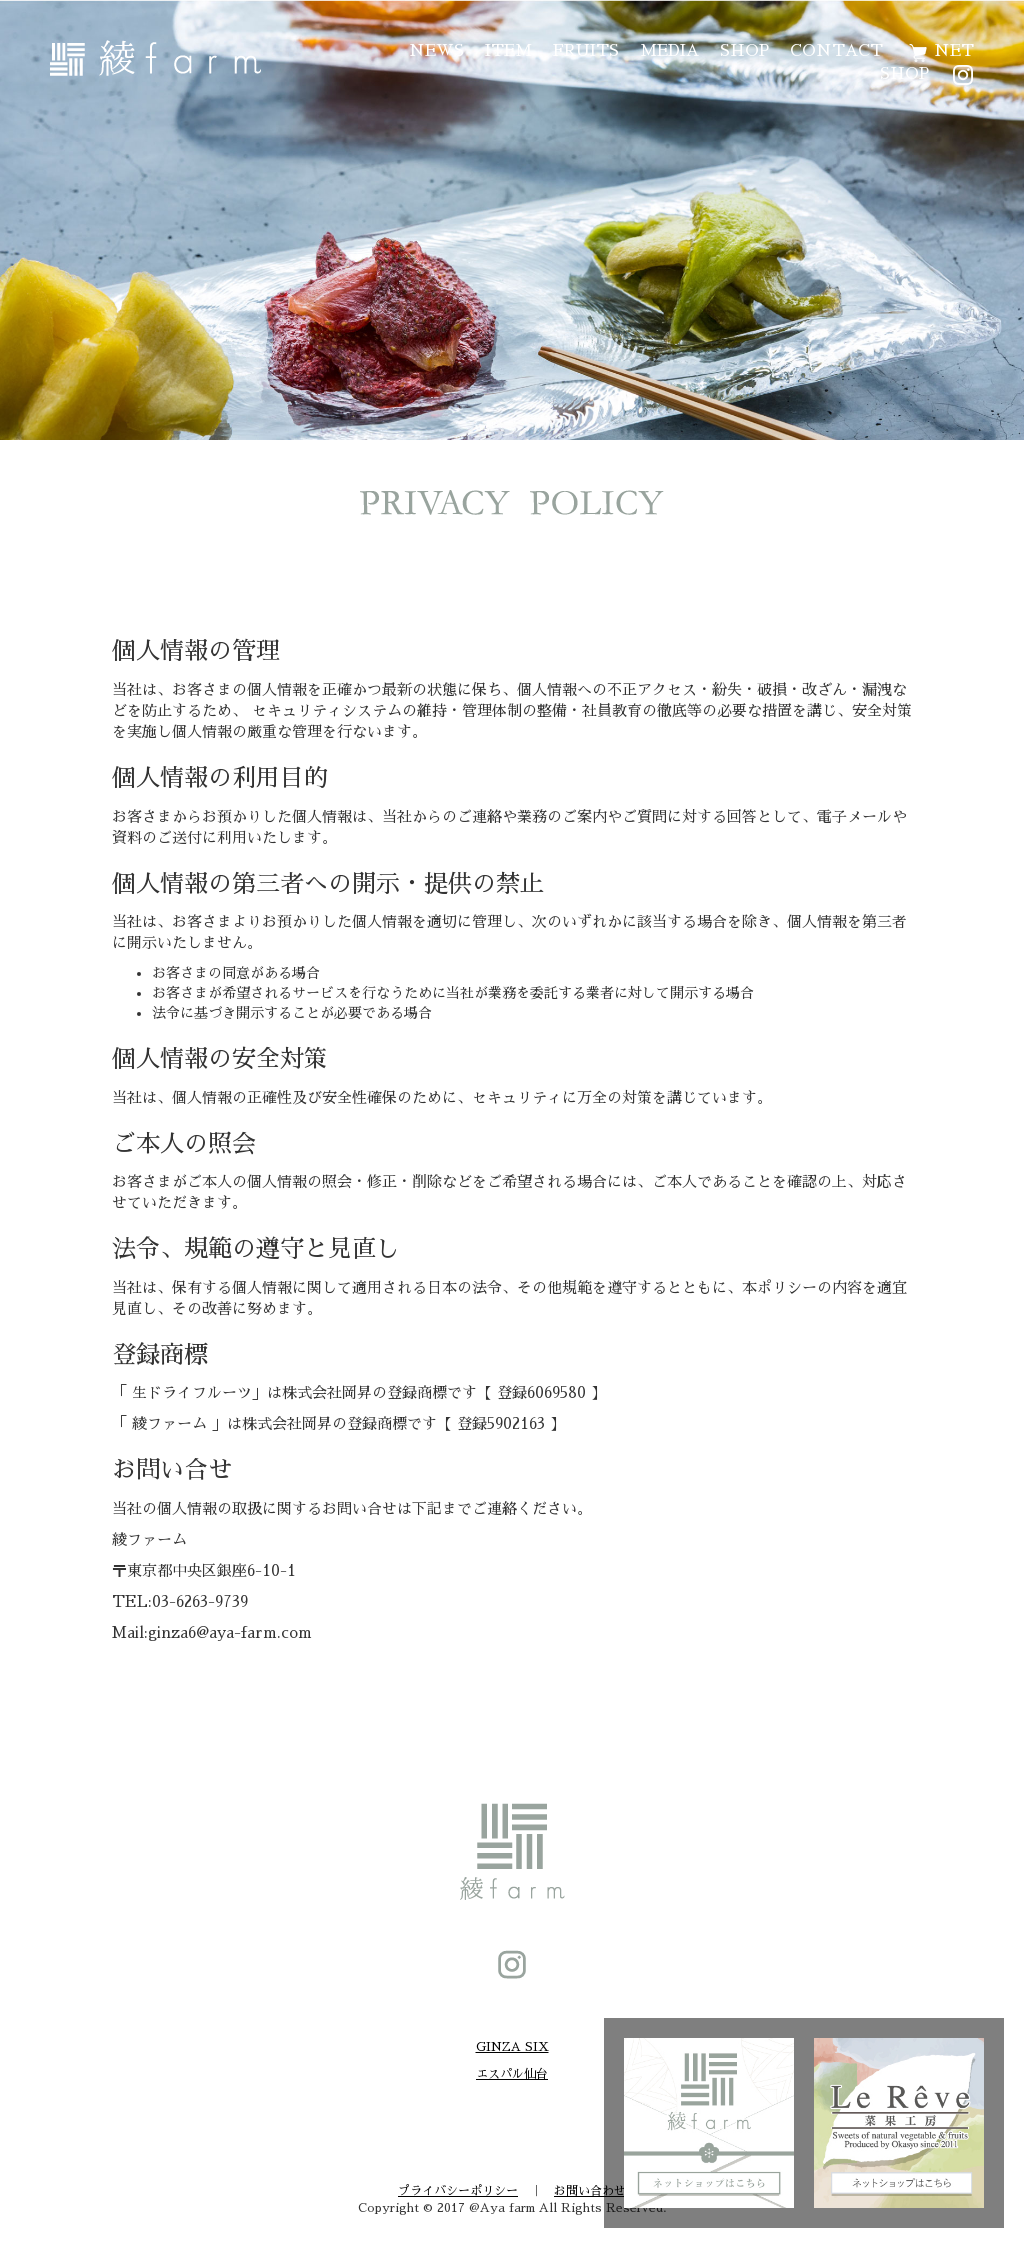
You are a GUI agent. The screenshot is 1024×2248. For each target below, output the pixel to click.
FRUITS (586, 51)
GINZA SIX (512, 2047)
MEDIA (669, 51)
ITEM (508, 51)
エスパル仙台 (512, 2074)
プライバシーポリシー (458, 2191)
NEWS (436, 51)
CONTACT (836, 51)
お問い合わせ (590, 2191)
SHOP (744, 51)
